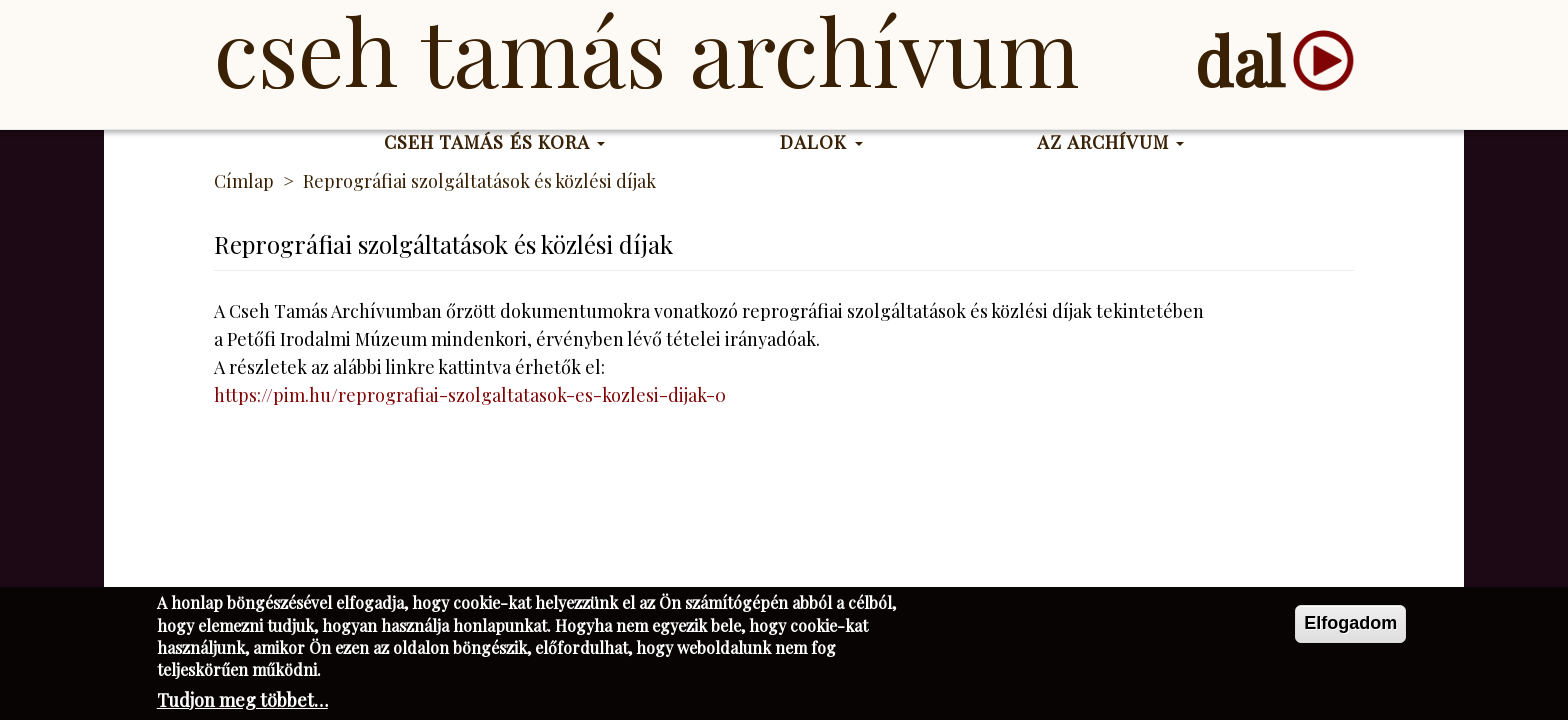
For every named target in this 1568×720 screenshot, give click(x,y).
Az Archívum (1110, 142)
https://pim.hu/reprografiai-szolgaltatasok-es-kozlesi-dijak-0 (470, 395)
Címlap (244, 181)
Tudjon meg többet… (242, 704)
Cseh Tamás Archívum (646, 50)
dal (1239, 60)
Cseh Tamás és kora (495, 142)
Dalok (821, 142)
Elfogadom (1350, 627)
